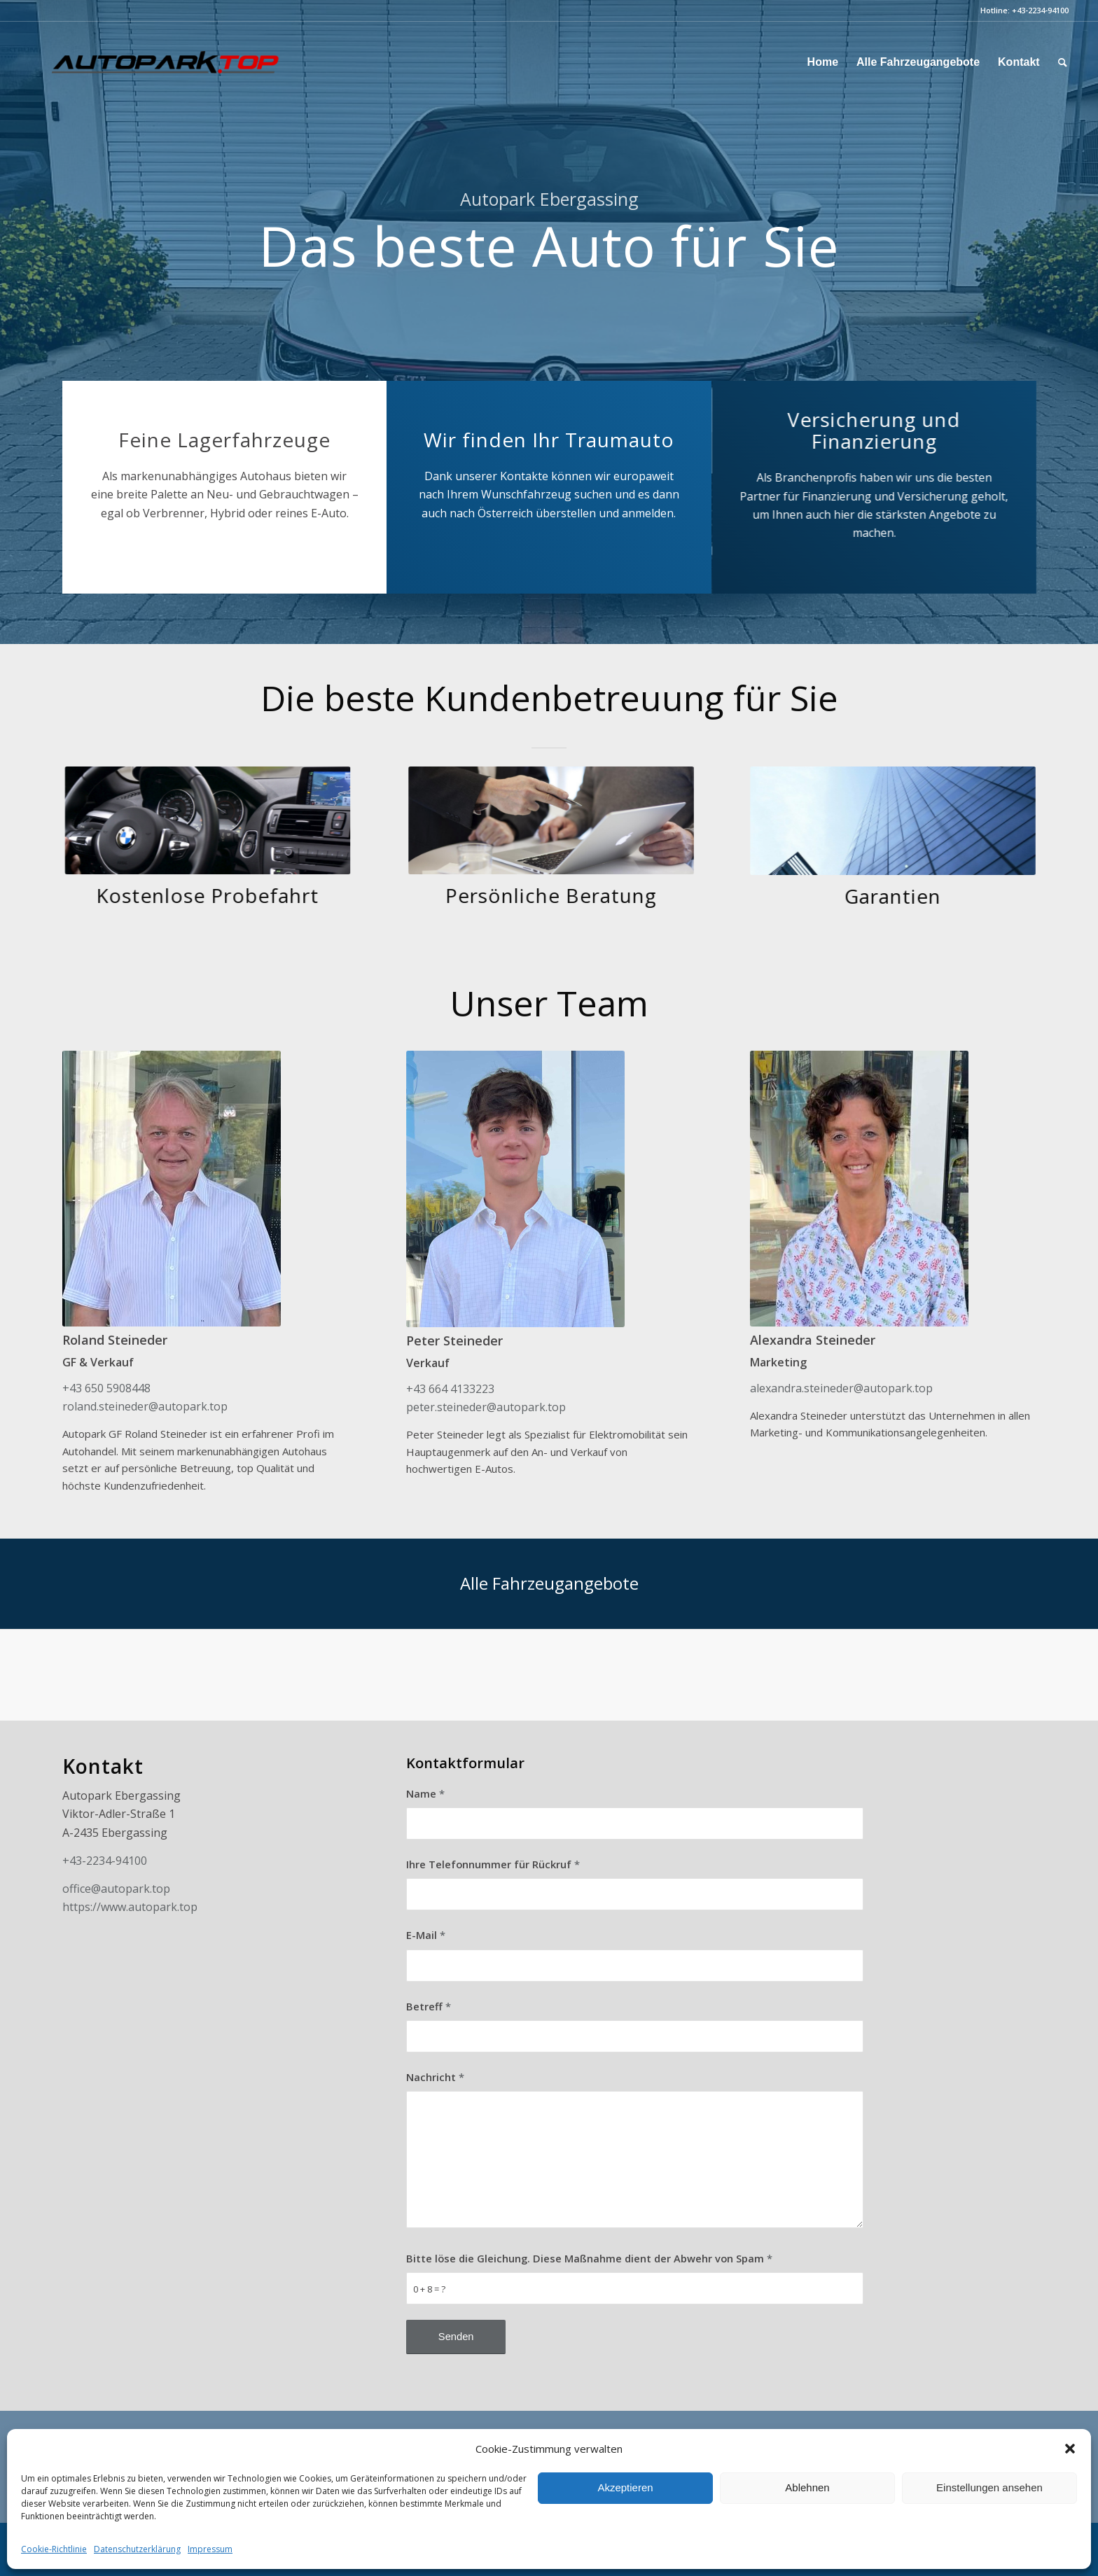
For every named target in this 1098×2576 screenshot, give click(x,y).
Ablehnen (807, 2487)
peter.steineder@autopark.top (486, 1407)
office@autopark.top (116, 1888)
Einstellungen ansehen (989, 2487)
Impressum (210, 2549)
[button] (1070, 2449)
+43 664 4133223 (450, 1388)
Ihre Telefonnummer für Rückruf (493, 1864)
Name (425, 1793)
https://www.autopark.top (129, 1906)
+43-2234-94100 (1040, 10)
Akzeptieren (625, 2487)
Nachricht (435, 2077)
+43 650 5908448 (106, 1388)
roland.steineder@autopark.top (145, 1406)
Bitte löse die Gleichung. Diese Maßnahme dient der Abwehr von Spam (589, 2258)
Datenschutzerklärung (137, 2549)
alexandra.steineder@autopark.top (841, 1388)
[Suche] (1062, 62)
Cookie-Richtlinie (54, 2549)
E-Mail (425, 1935)
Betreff (428, 2006)
